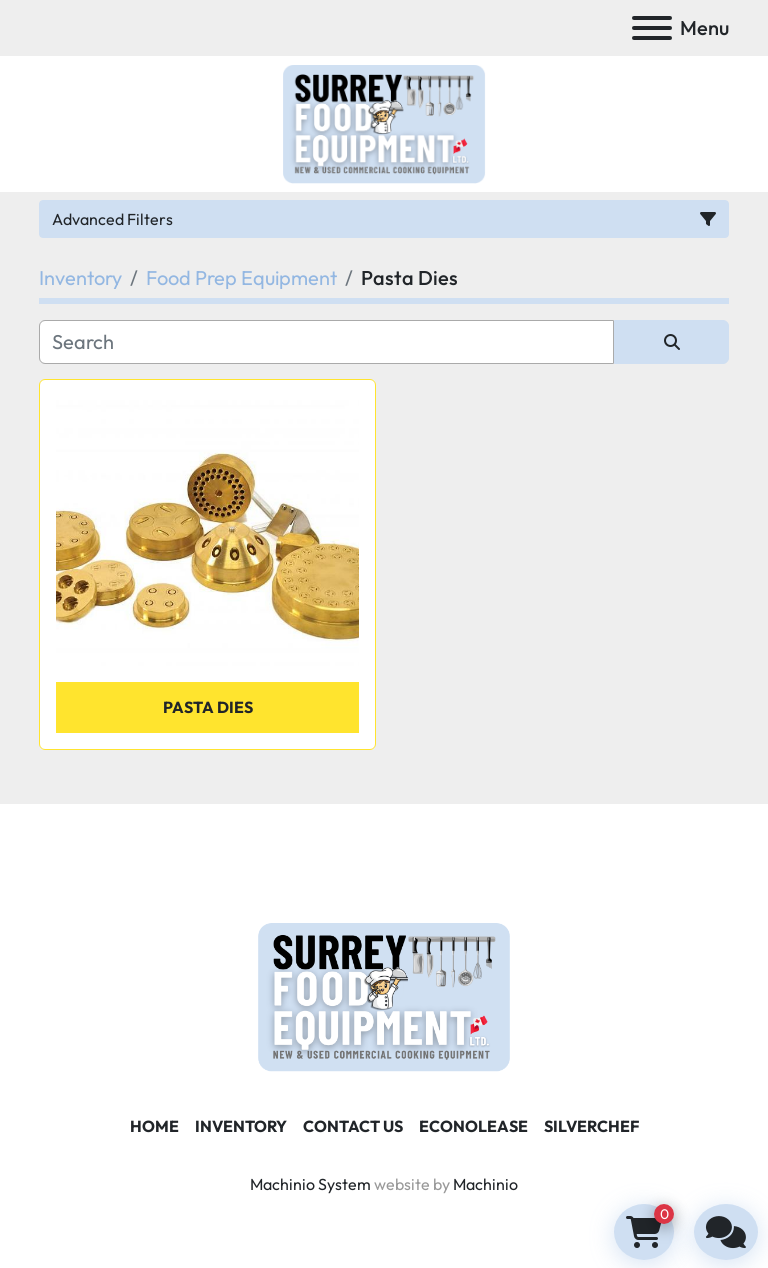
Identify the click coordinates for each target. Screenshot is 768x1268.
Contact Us (353, 1126)
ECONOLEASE (473, 1126)
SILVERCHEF (591, 1126)
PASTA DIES (208, 707)
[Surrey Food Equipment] (384, 995)
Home (154, 1126)
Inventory (241, 1126)
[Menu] (652, 28)
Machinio (485, 1184)
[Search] (326, 342)
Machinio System (310, 1184)
